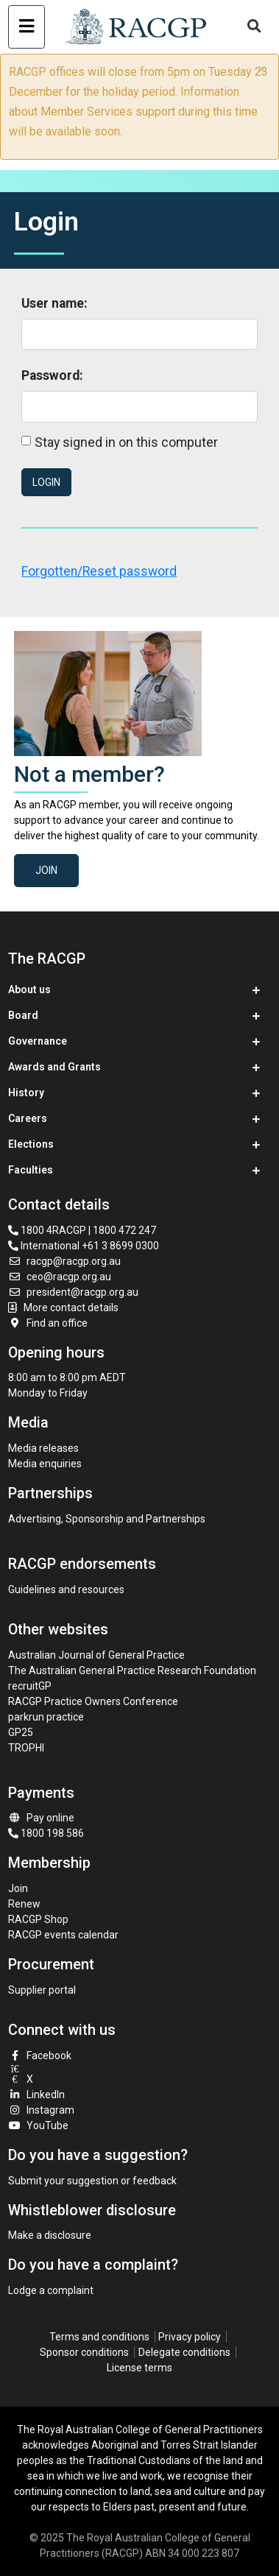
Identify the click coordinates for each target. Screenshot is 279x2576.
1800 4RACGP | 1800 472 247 (82, 1230)
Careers (27, 1118)
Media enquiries (45, 1463)
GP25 (21, 1732)
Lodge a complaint (50, 2290)
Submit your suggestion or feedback (92, 2181)
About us (29, 989)
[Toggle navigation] (26, 27)
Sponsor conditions (84, 2352)
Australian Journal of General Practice (96, 1655)
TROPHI (26, 1748)
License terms (139, 2368)
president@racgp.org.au (73, 1292)
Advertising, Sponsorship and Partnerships (106, 1519)
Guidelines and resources (66, 1589)
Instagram (41, 2110)
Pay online (41, 1818)
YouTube (38, 2125)
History (26, 1092)
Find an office (48, 1323)
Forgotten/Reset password (99, 571)
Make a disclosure (49, 2235)
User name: (54, 303)
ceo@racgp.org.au (59, 1276)
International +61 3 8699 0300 (83, 1246)
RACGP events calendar (63, 1935)
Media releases (43, 1448)
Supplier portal (42, 1990)
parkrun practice (46, 1717)
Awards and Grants (54, 1067)
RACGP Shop (38, 1919)
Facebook (39, 2055)
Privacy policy (189, 2337)
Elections (31, 1144)
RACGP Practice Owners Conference (93, 1701)
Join (46, 870)
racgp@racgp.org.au (64, 1261)
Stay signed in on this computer (126, 442)
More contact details (71, 1307)
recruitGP (30, 1686)
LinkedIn (36, 2094)
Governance (37, 1041)
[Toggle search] (255, 27)
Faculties (30, 1170)
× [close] (262, 69)
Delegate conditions (184, 2352)
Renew (24, 1904)
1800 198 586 (46, 1833)
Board (23, 1015)
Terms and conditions (99, 2337)
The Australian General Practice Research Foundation (132, 1670)
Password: (52, 375)
